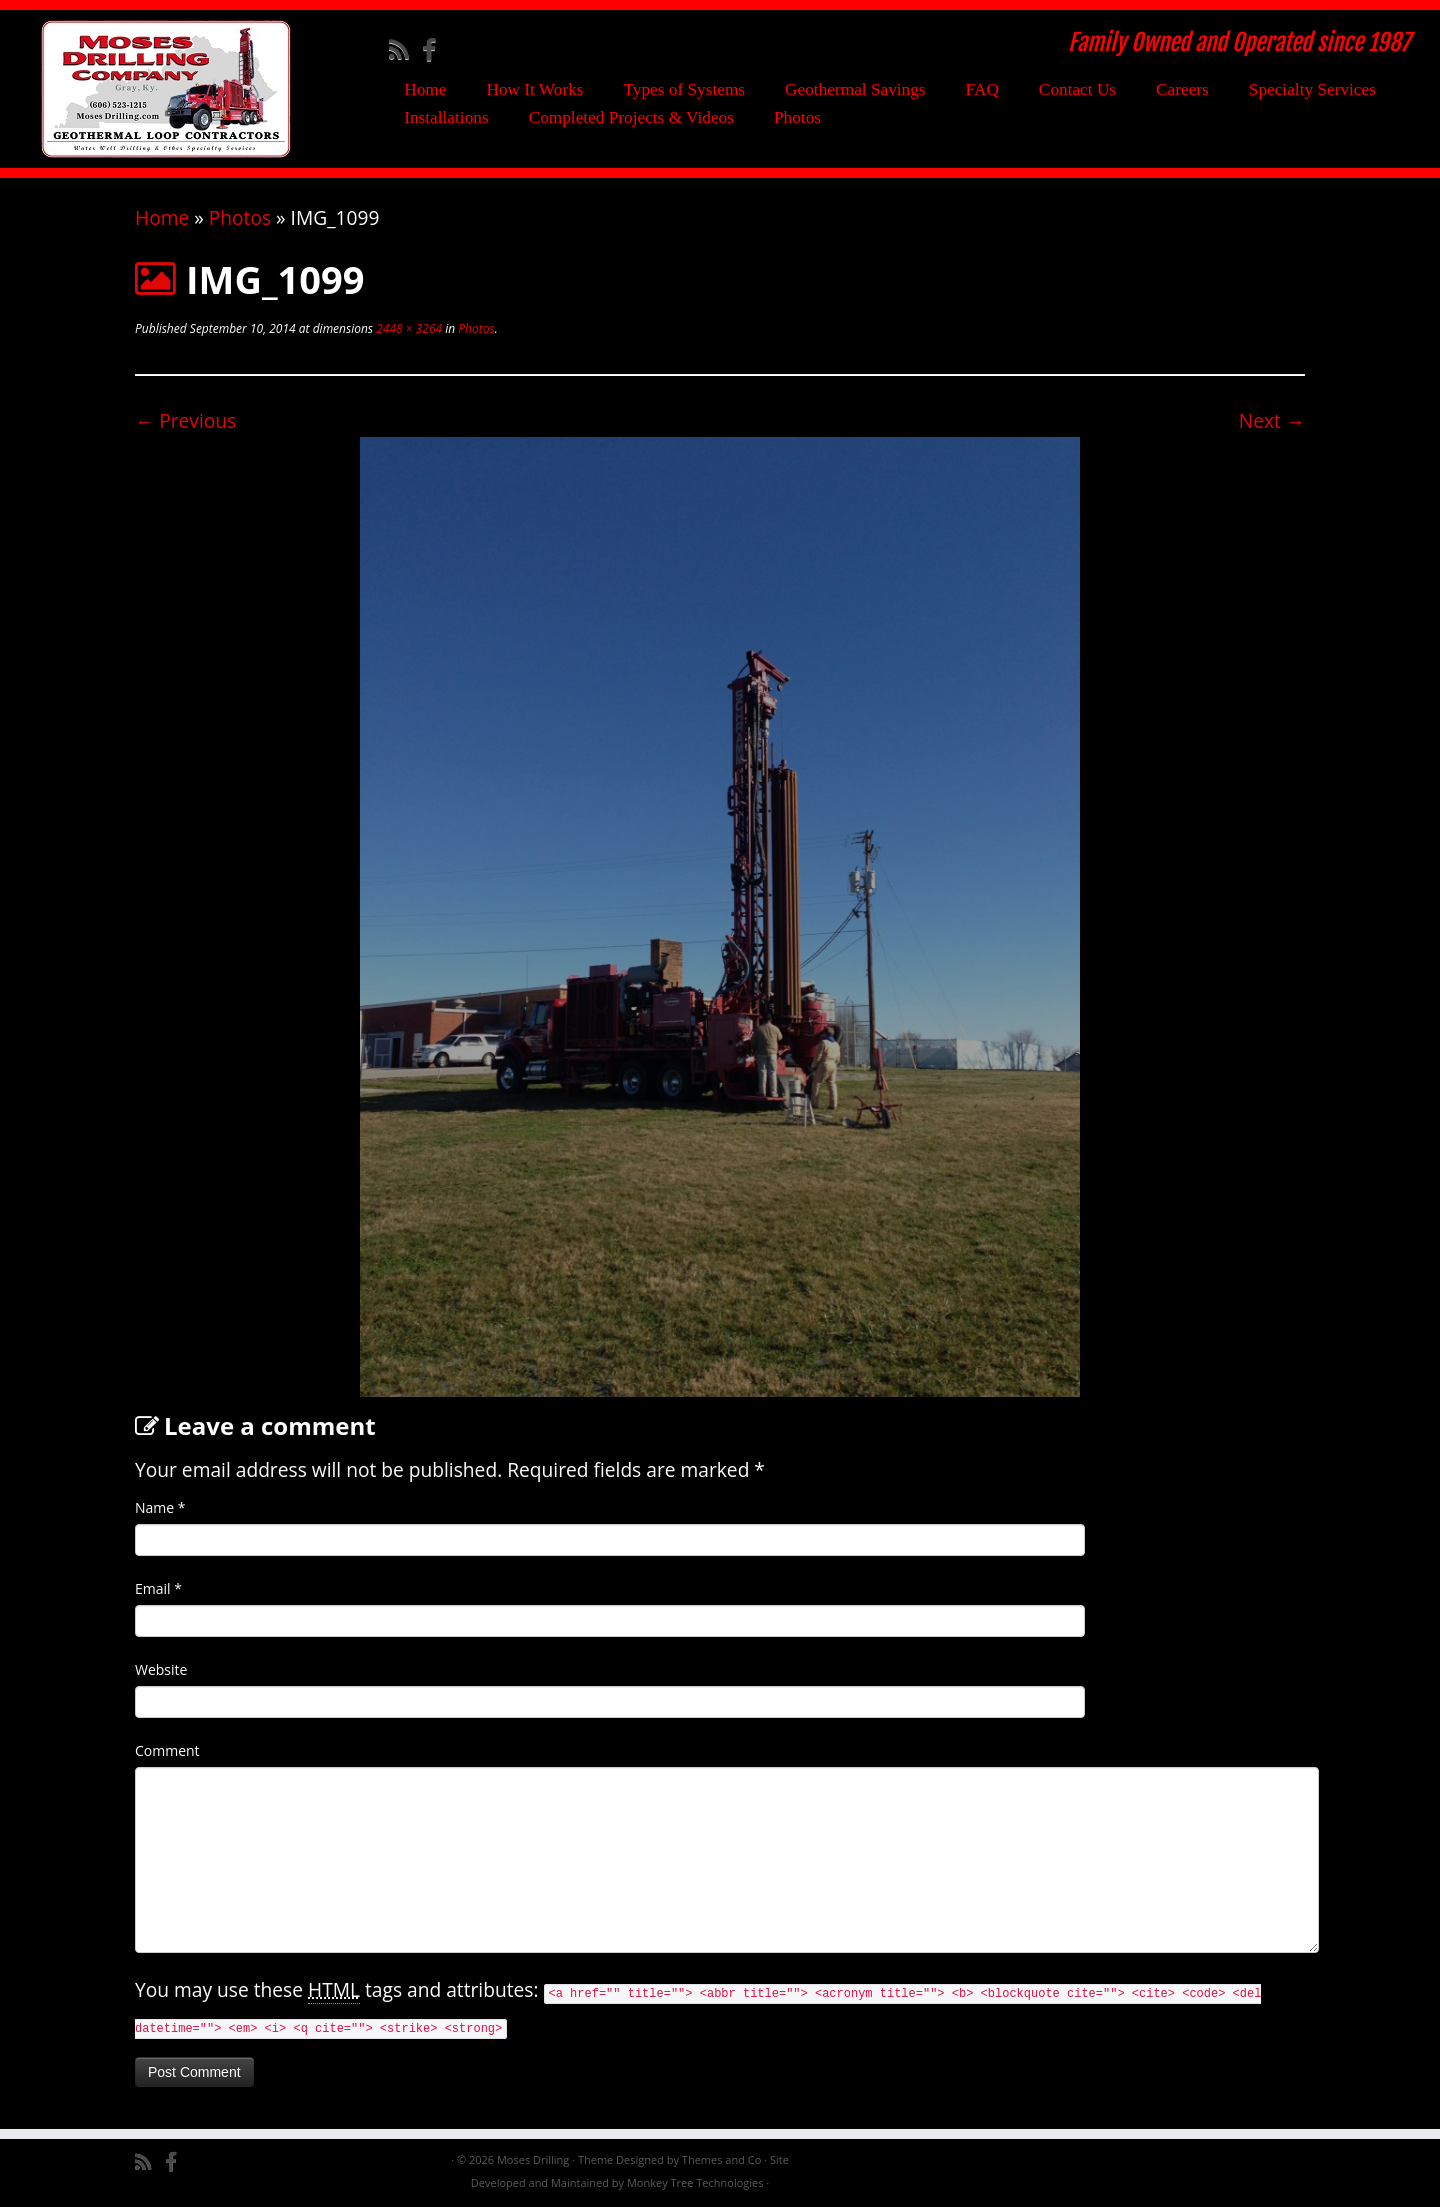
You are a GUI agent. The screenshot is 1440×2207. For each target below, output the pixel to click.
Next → (1272, 420)
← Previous (185, 420)
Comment (167, 1750)
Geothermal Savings (855, 89)
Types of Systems (685, 89)
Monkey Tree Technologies (695, 2182)
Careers (1182, 89)
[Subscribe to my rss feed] (405, 49)
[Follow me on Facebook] (435, 49)
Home (425, 89)
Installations (446, 117)
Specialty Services (1312, 89)
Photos (797, 117)
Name (160, 1507)
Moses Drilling (533, 2159)
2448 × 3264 (407, 328)
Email (158, 1588)
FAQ (982, 89)
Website (161, 1669)
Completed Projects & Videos (631, 117)
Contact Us (1077, 89)
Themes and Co (721, 2159)
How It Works (534, 89)
